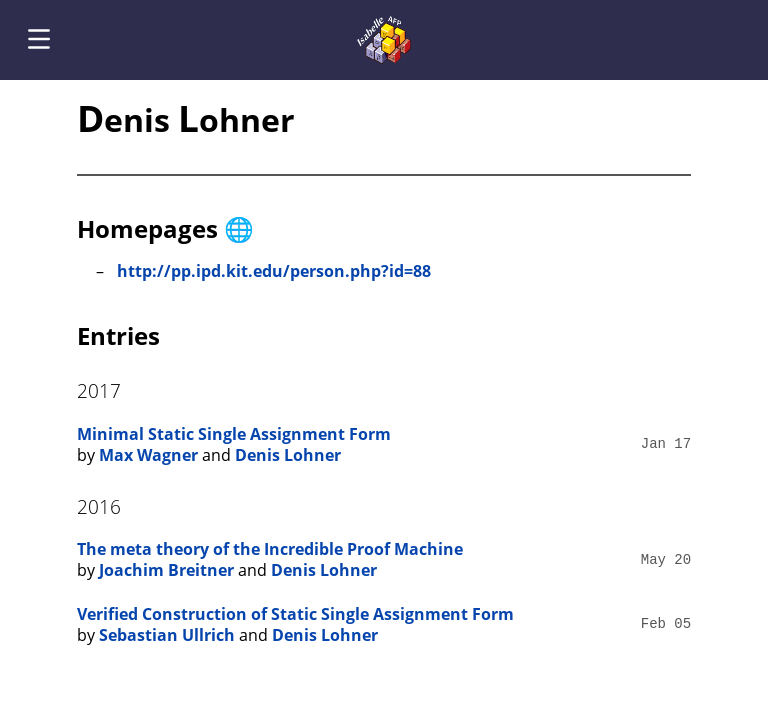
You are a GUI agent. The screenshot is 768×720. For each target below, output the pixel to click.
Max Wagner (148, 455)
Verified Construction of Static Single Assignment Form (295, 614)
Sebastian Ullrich (167, 635)
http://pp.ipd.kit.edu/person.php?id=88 (274, 271)
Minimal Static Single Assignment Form (234, 434)
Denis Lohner (288, 455)
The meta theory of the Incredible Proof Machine (270, 549)
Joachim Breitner (166, 570)
